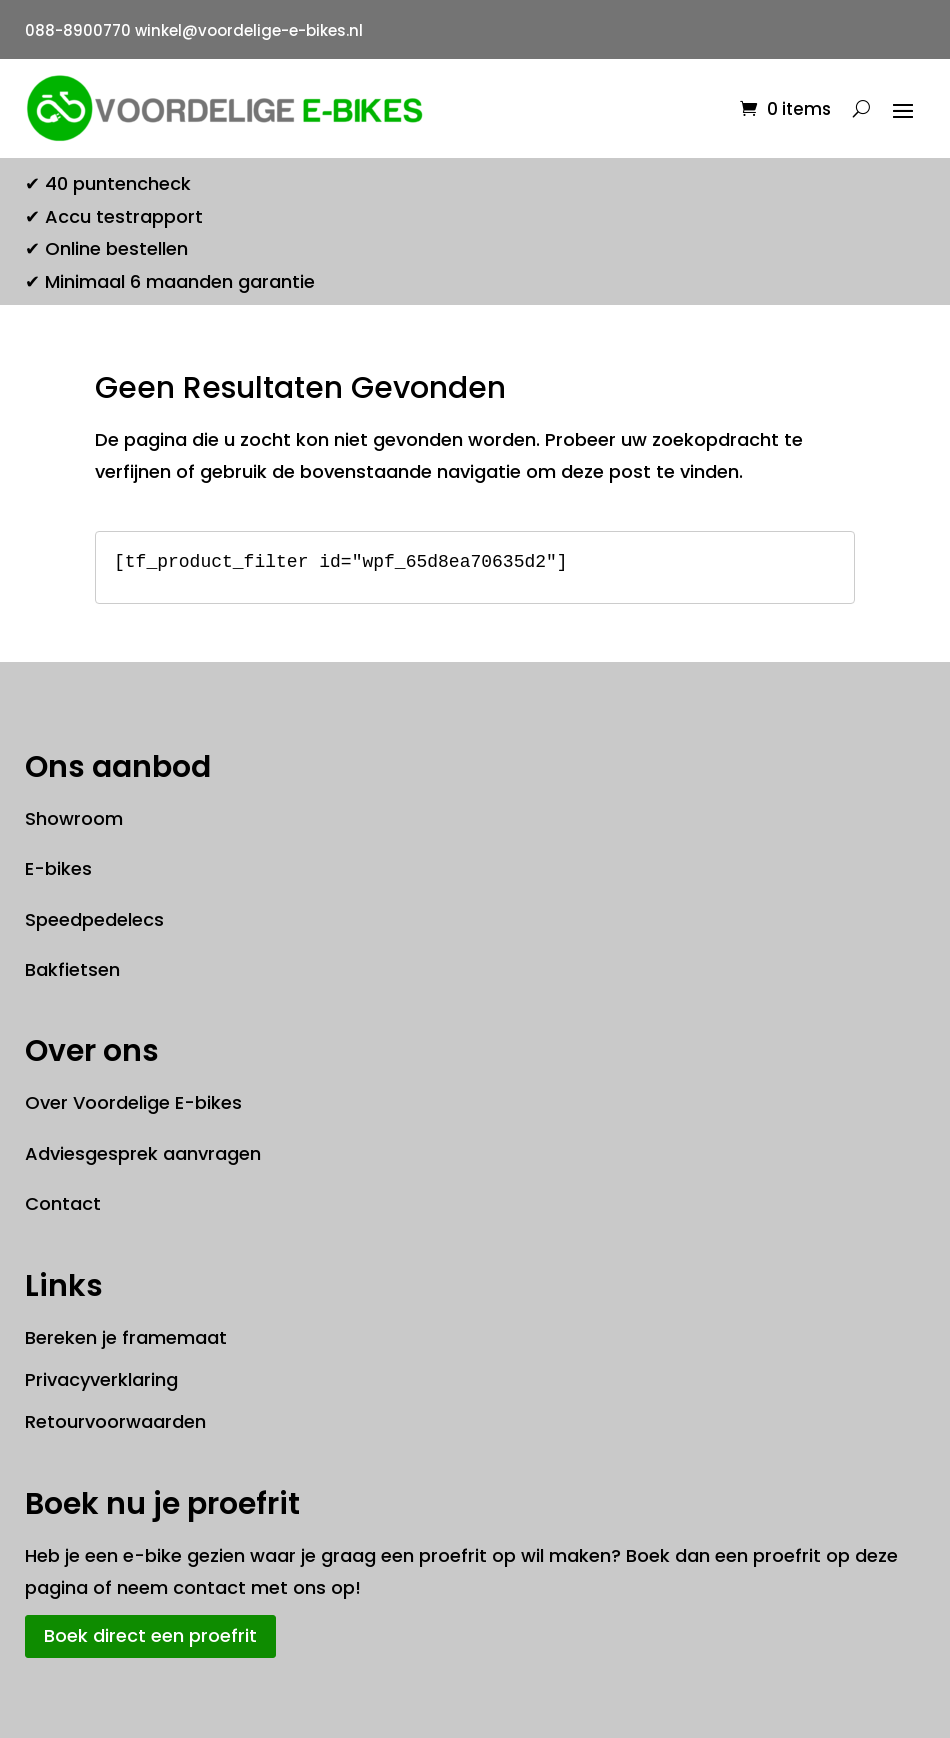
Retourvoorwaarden (115, 1421)
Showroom (74, 818)
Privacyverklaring (101, 1379)
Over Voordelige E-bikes (133, 1102)
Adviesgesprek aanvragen (143, 1153)
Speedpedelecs (94, 919)
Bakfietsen (72, 969)
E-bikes (58, 868)
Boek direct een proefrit (150, 1635)
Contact (63, 1203)
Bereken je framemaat (126, 1337)
